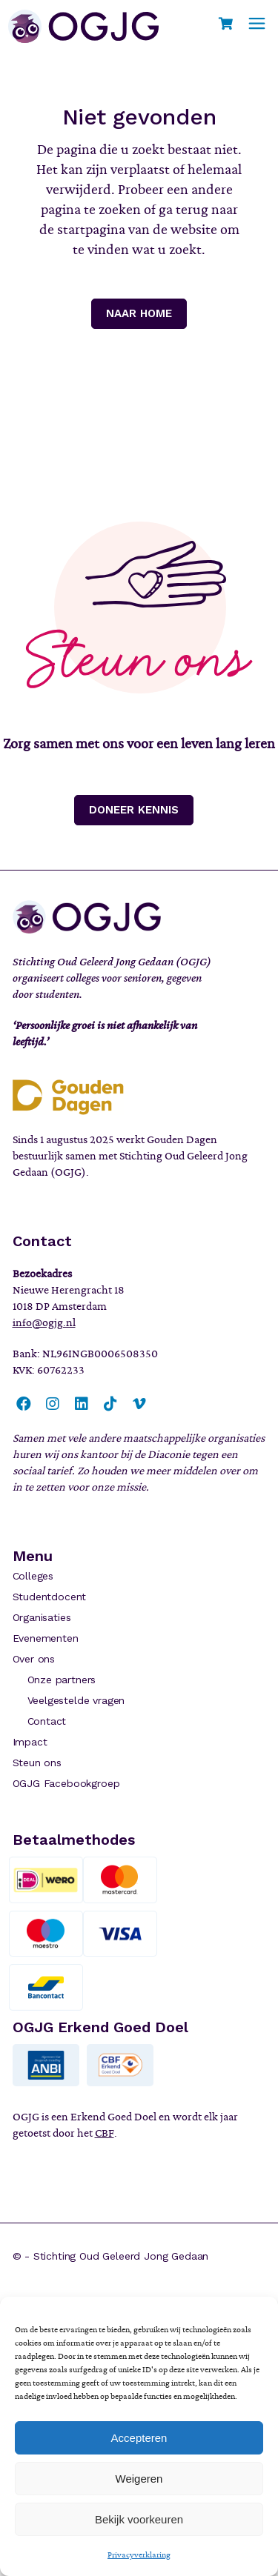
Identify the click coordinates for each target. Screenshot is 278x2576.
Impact (30, 1742)
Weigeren (139, 2478)
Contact (47, 1721)
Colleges (33, 1576)
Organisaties (42, 1617)
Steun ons (37, 1762)
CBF (104, 2133)
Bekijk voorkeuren (139, 2519)
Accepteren (139, 2438)
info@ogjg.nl (44, 1322)
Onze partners (61, 1679)
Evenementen (46, 1638)
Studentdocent (50, 1596)
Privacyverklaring (139, 2554)
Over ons (34, 1659)
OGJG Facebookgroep (66, 1783)
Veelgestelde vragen (76, 1700)
